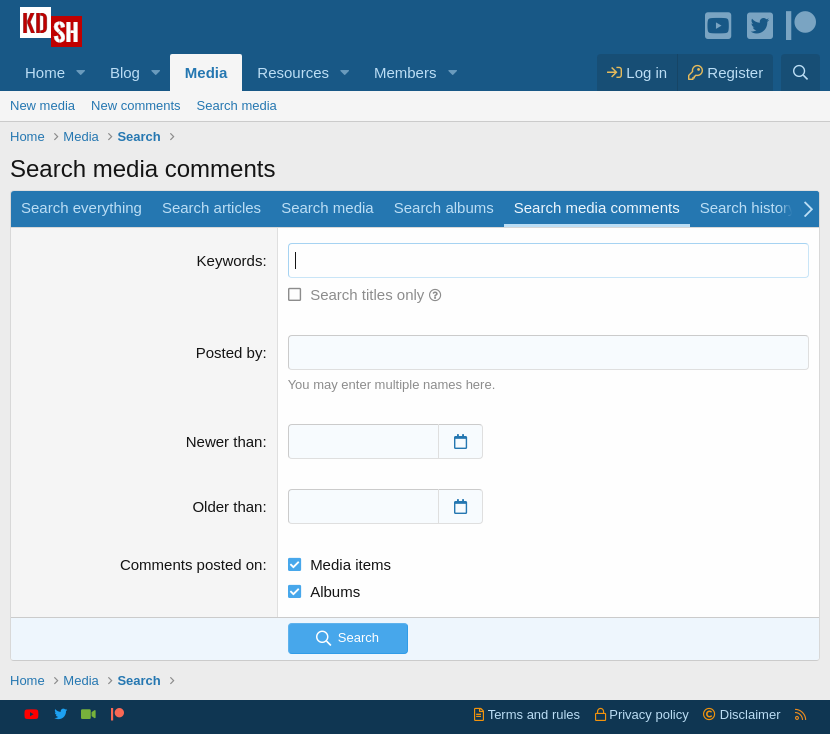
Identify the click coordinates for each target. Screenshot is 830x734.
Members (405, 72)
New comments (136, 105)
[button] (81, 72)
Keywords (230, 260)
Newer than (224, 441)
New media (42, 105)
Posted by (229, 352)
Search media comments (597, 207)
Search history (748, 207)
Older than (227, 506)
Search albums (444, 207)
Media (206, 72)
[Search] (800, 72)
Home (45, 72)
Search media (237, 105)
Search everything (81, 207)
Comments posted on (191, 564)
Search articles (211, 207)
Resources (293, 72)
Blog (125, 72)
